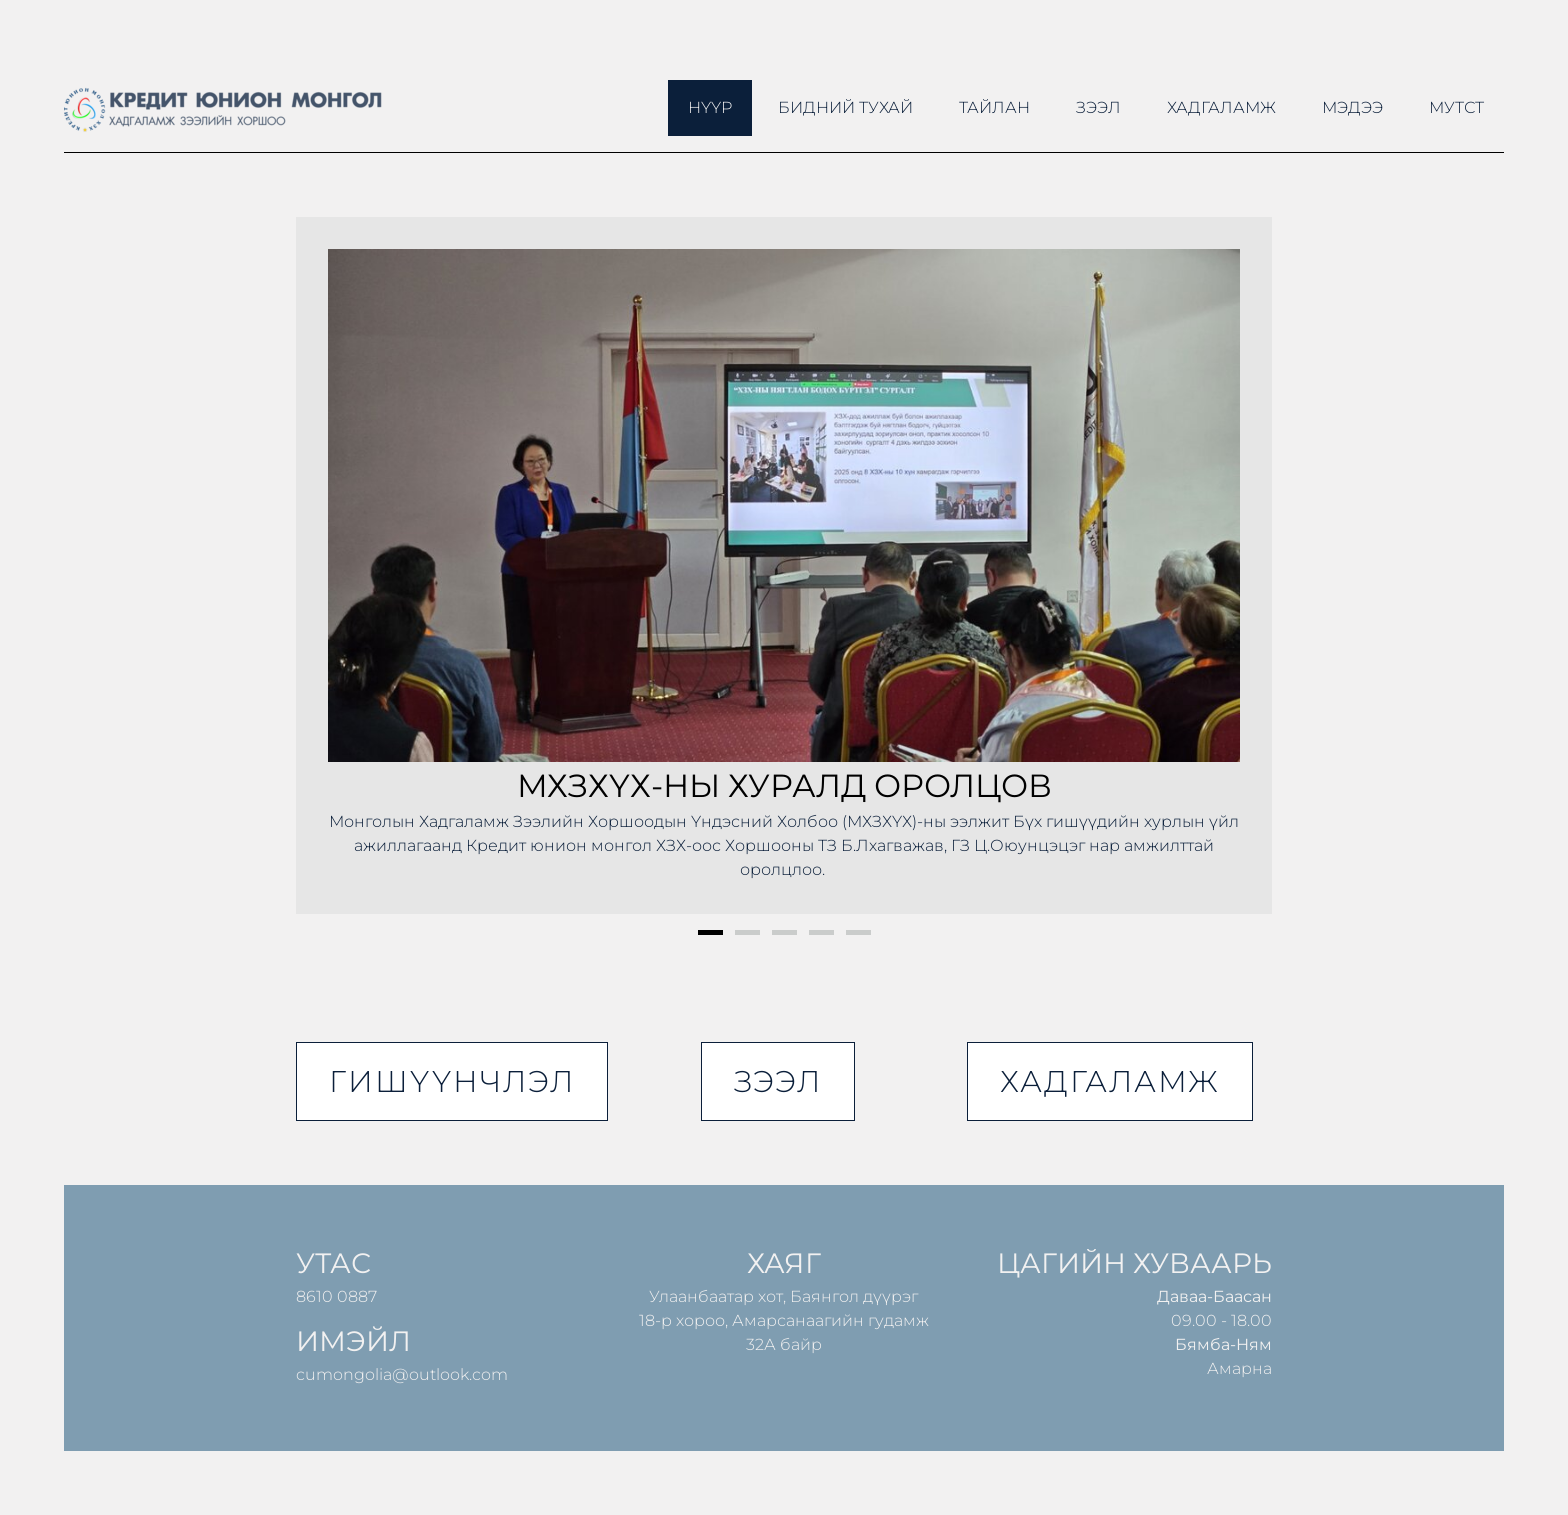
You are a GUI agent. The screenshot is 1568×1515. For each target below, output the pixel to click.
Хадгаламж (1221, 107)
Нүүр (710, 107)
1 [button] (710, 932)
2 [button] (747, 932)
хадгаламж (1110, 1081)
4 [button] (821, 932)
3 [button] (784, 932)
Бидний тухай (845, 107)
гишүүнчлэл (452, 1081)
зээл (778, 1081)
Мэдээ (1352, 107)
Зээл (1098, 107)
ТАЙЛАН (994, 107)
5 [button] (858, 932)
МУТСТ (1456, 107)
